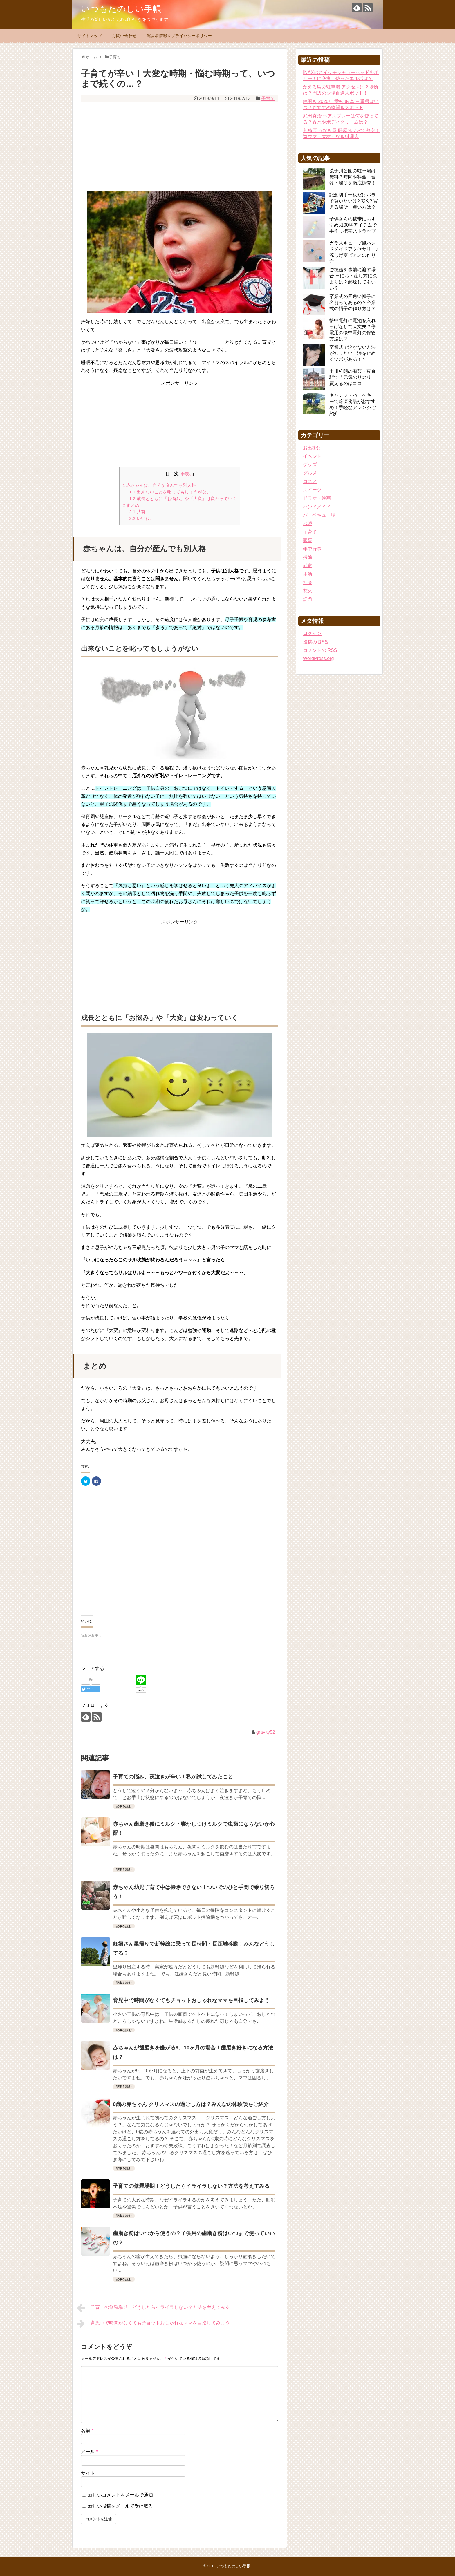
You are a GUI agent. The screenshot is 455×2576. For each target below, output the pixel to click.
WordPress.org (318, 658)
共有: (138, 511)
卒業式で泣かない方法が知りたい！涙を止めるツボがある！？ (352, 353)
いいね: (140, 518)
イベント (312, 456)
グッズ (310, 464)
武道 (307, 565)
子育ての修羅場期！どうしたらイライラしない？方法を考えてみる (191, 2186)
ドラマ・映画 (317, 498)
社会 (307, 582)
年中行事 (312, 548)
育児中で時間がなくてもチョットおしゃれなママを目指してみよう (191, 2000)
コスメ (310, 481)
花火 (307, 590)
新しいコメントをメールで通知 (120, 2494)
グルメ (310, 473)
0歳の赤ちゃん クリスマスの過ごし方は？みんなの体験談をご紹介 (191, 2104)
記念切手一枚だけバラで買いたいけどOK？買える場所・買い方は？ (353, 200)
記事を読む (124, 1806)
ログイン (312, 633)
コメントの (320, 650)
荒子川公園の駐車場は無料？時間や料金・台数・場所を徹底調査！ (352, 176)
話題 (307, 599)
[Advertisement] (179, 145)
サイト (88, 2473)
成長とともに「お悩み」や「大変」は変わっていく (182, 498)
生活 (307, 574)
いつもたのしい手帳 (121, 9)
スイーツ (312, 489)
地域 (307, 523)
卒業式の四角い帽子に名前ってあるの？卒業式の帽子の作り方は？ (352, 302)
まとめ (130, 505)
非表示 (187, 474)
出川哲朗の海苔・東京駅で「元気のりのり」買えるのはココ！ (352, 377)
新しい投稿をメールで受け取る (120, 2505)
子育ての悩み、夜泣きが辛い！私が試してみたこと (173, 1777)
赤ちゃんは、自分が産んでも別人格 (159, 485)
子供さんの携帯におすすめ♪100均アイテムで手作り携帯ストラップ (353, 225)
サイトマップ (89, 35)
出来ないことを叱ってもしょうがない (169, 491)
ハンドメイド (317, 506)
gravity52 (265, 1732)
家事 (307, 540)
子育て (268, 98)
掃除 (307, 557)
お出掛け (312, 447)
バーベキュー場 (319, 515)
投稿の (315, 641)
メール (89, 2451)
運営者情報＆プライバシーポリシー (179, 35)
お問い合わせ (124, 35)
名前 (87, 2430)
